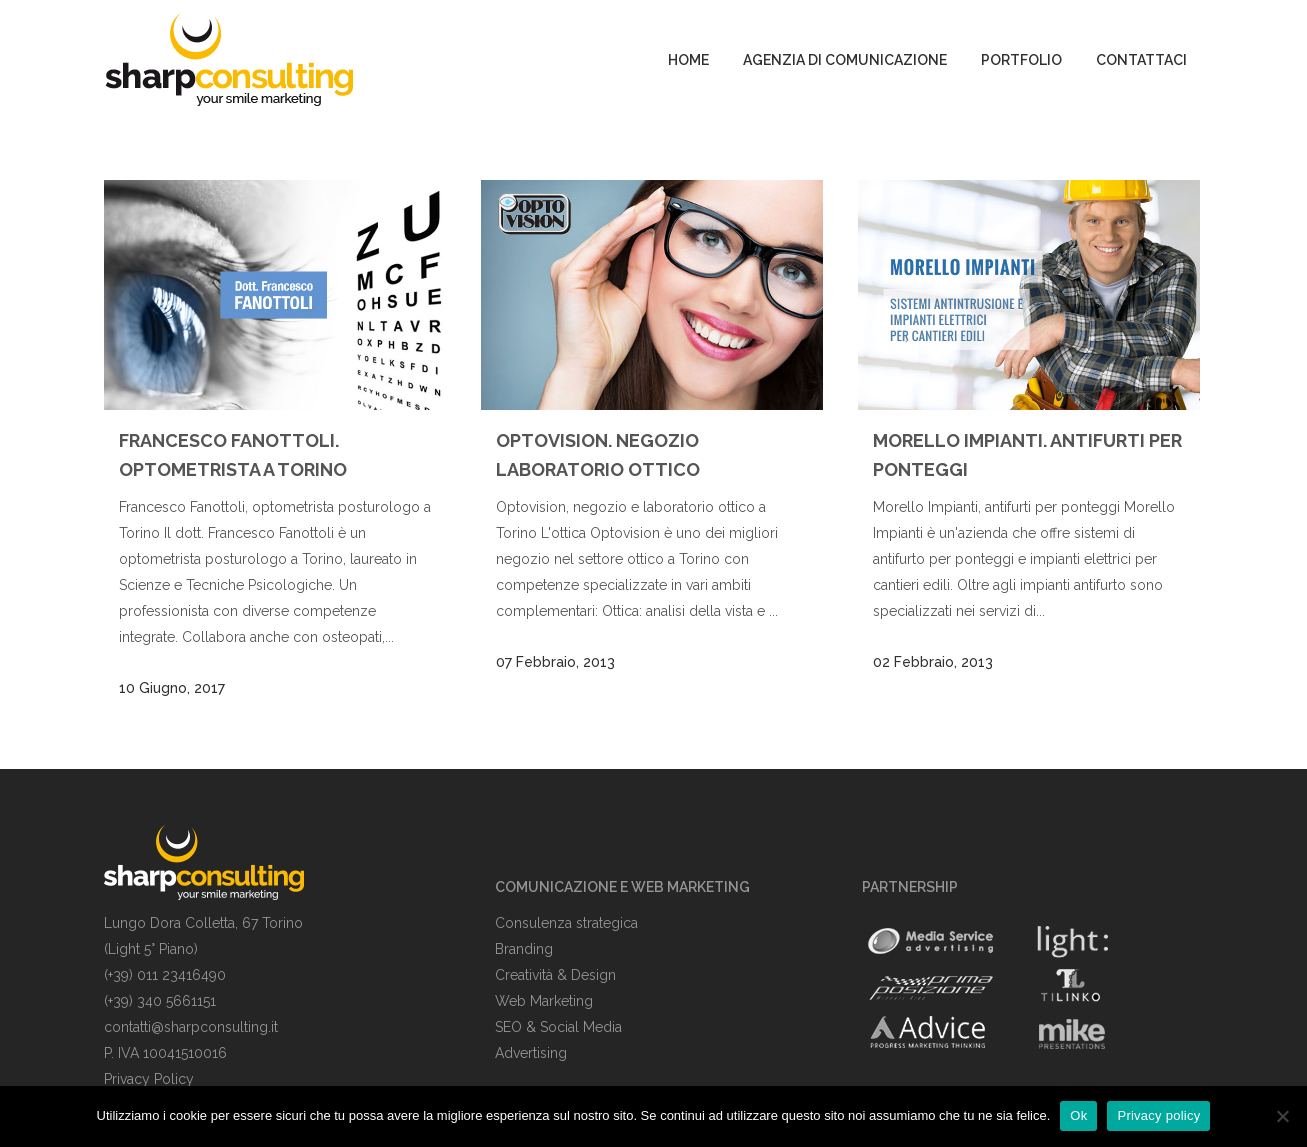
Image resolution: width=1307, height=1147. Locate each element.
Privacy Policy (149, 1079)
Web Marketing (544, 1001)
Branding (524, 949)
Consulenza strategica (566, 923)
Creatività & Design (555, 975)
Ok (1078, 1115)
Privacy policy (1158, 1115)
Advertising (531, 1053)
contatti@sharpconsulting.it (191, 1027)
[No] (1282, 1116)
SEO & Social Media (558, 1027)
